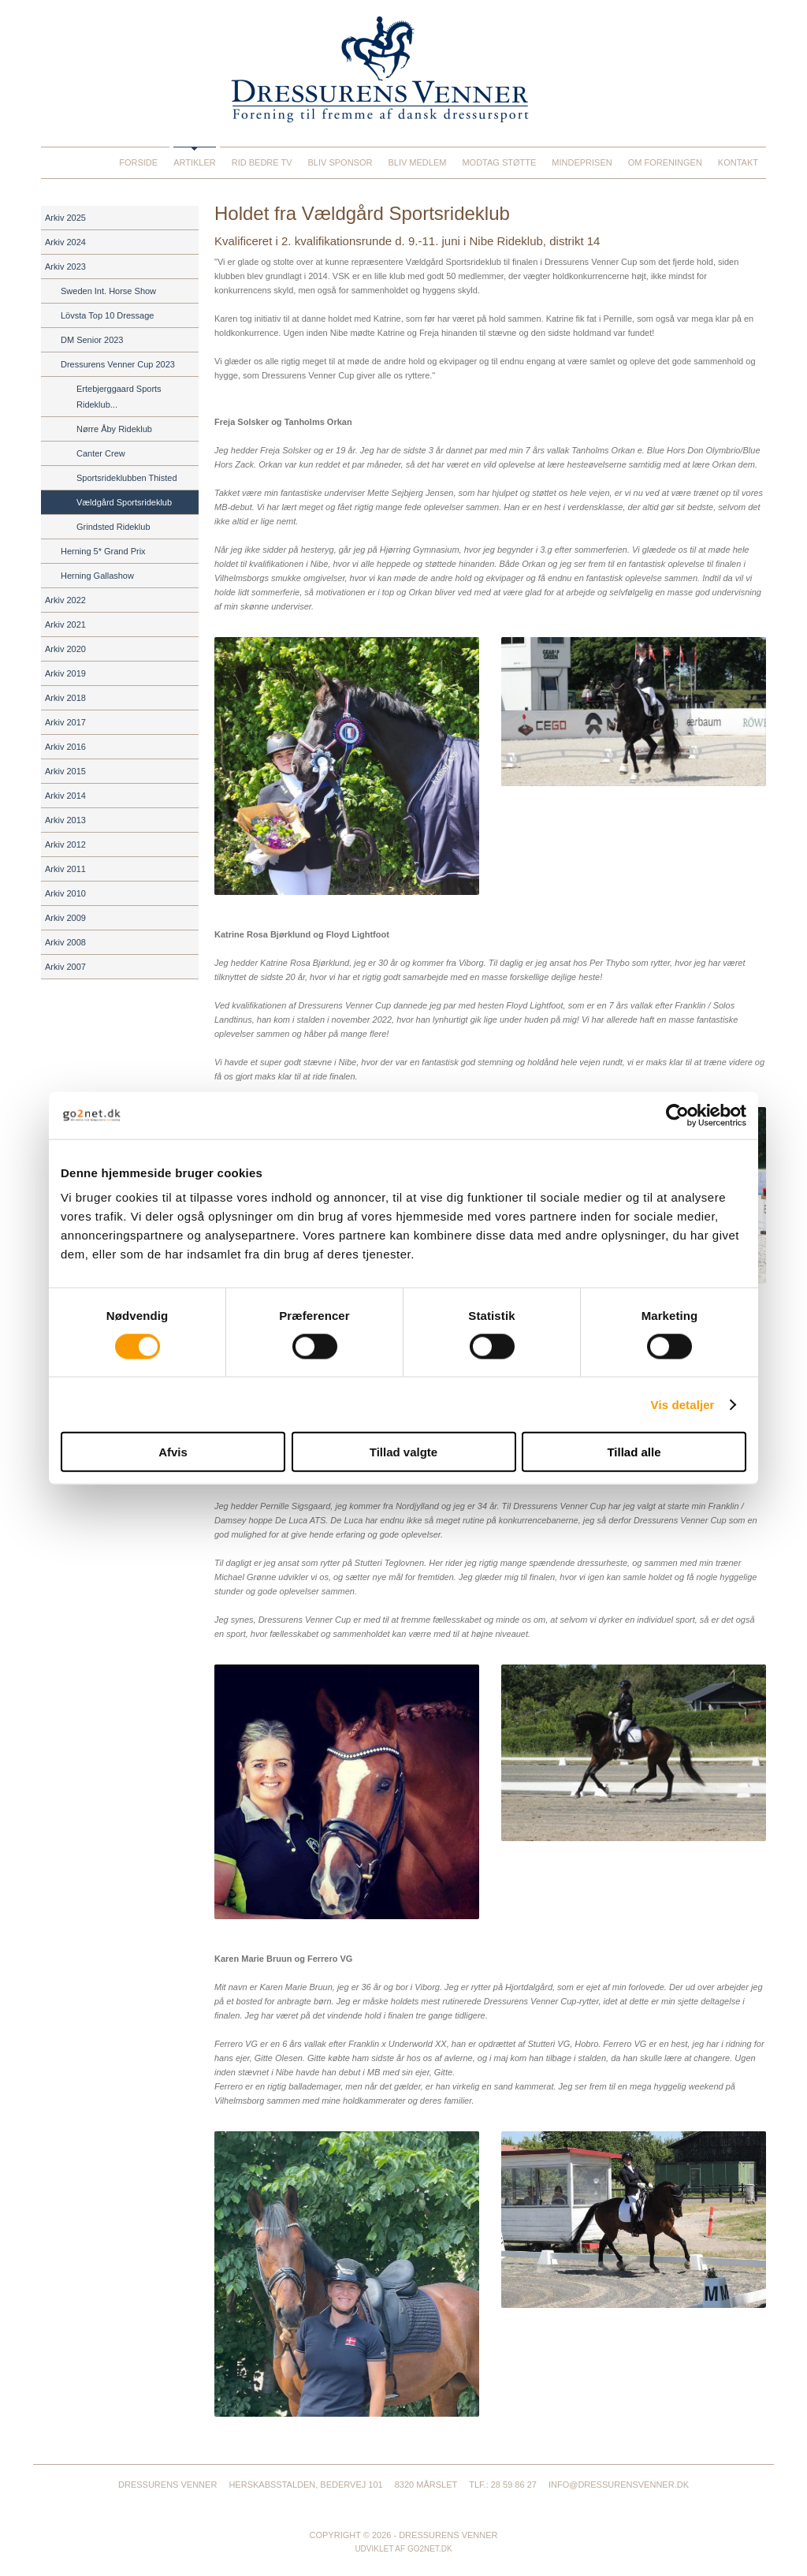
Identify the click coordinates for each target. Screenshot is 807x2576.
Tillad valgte (403, 1452)
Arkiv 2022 (65, 600)
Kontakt (738, 162)
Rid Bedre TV (262, 162)
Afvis (173, 1452)
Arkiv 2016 (65, 746)
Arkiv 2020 (65, 649)
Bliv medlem (417, 162)
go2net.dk (429, 2548)
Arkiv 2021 (65, 624)
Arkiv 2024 (65, 242)
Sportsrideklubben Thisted (126, 478)
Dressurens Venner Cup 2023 (118, 364)
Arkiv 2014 (65, 795)
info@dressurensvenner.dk (619, 2484)
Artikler (194, 162)
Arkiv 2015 (65, 771)
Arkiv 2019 (65, 673)
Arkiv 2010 (65, 893)
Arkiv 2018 (65, 698)
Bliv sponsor (340, 162)
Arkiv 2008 (65, 942)
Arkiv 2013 (65, 820)
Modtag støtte (499, 162)
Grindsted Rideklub (113, 526)
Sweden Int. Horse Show (108, 291)
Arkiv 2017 (65, 722)
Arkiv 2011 (65, 869)
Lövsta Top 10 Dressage (107, 315)
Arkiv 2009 (65, 918)
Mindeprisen (582, 162)
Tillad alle (633, 1452)
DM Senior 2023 (92, 340)
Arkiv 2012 (65, 844)
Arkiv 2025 (65, 217)
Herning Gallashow (97, 575)
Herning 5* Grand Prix (103, 551)
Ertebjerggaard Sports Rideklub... (119, 396)
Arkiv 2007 (65, 966)
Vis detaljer (683, 1404)
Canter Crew (100, 453)
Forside (138, 162)
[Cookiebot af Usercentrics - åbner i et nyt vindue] (677, 1115)
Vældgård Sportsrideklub (124, 502)
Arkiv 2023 (65, 266)
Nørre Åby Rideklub (114, 429)
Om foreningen (665, 162)
